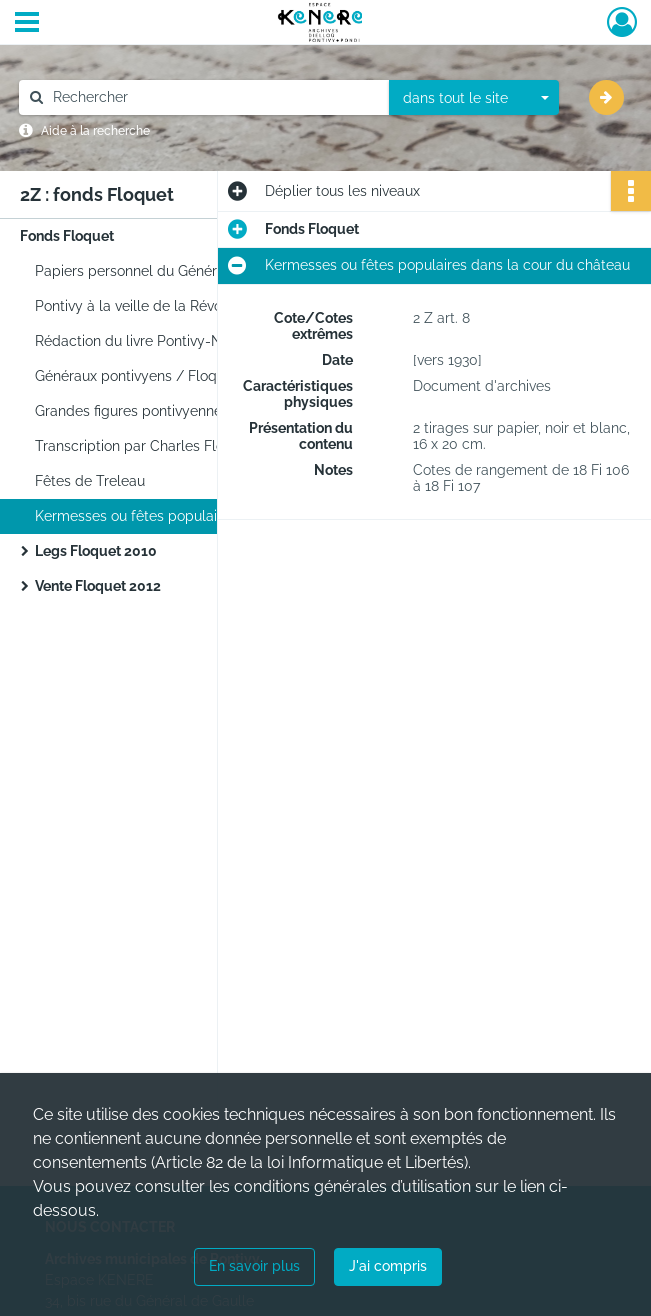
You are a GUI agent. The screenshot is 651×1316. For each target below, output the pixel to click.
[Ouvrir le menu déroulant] (27, 24)
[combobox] (474, 98)
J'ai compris (388, 1266)
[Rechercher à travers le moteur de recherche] (214, 97)
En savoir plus (254, 1266)
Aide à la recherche (95, 131)
